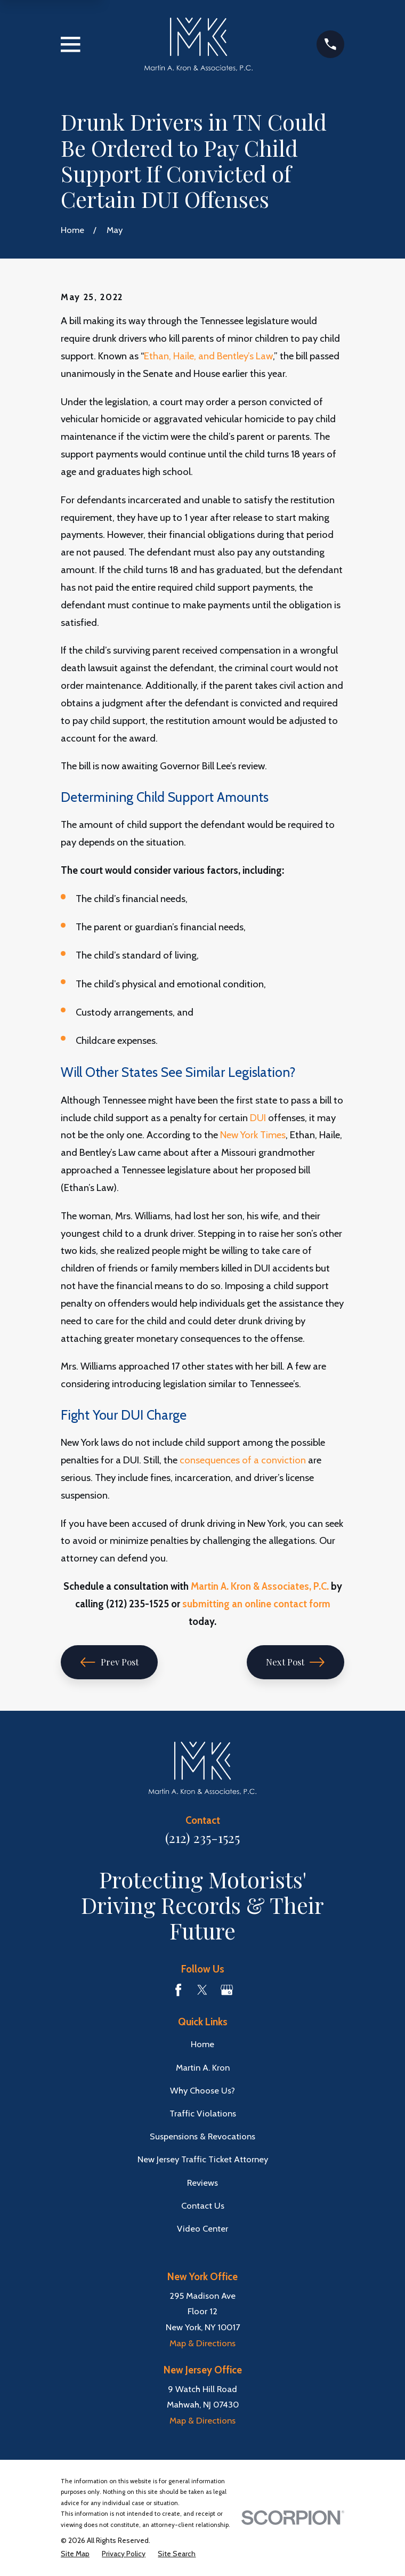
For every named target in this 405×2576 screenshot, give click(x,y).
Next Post (295, 1662)
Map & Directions (202, 2343)
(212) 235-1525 (202, 1837)
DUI (258, 1118)
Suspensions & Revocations (202, 2136)
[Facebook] (178, 1990)
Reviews (202, 2182)
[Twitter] (202, 1990)
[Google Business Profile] (227, 1990)
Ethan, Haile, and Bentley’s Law (208, 356)
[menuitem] (75, 2554)
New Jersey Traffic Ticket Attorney (202, 2159)
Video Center (202, 2228)
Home (202, 2044)
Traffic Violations (202, 2113)
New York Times (253, 1135)
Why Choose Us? (202, 2090)
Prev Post (109, 1662)
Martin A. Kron (203, 2067)
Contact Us (202, 2205)
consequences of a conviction (243, 1460)
